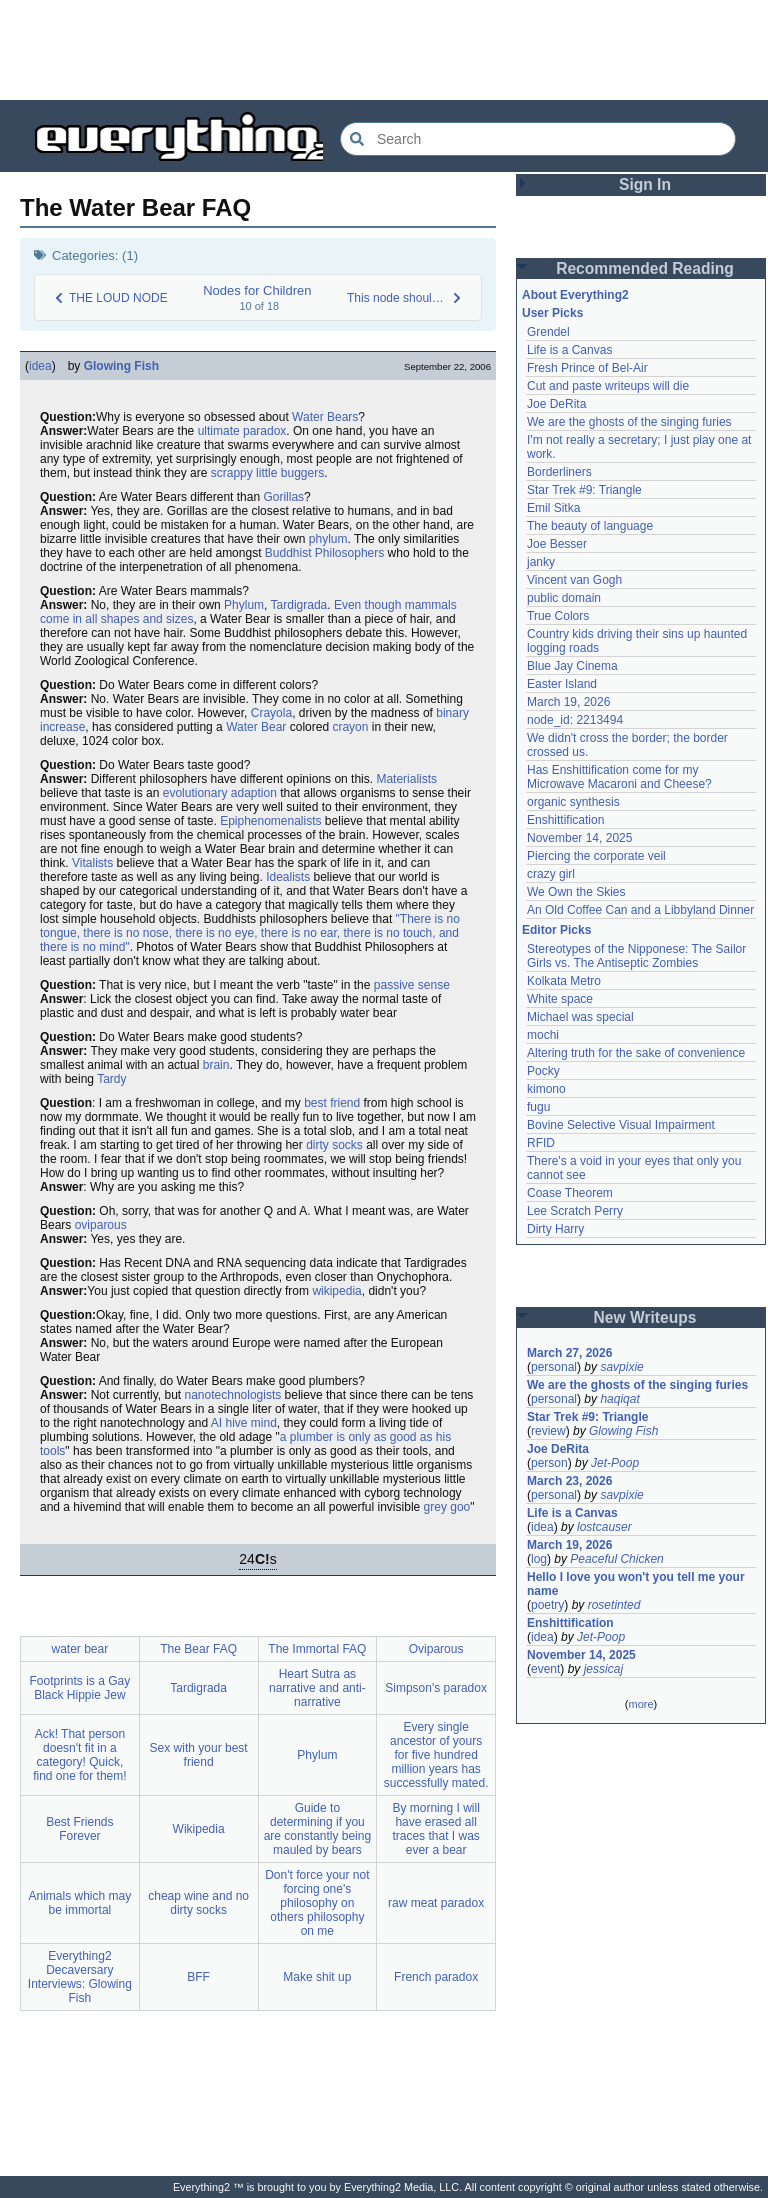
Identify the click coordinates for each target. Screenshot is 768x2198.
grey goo (447, 1507)
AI (216, 1423)
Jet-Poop (615, 1463)
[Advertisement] (384, 50)
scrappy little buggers (267, 473)
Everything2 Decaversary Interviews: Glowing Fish (80, 1977)
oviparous (101, 1225)
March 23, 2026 (569, 1481)
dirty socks (334, 1145)
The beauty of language (590, 526)
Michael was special (580, 1017)
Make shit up (317, 1977)
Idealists (288, 877)
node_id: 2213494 (575, 720)
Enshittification (565, 820)
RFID (541, 1143)
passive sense (412, 985)
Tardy (111, 1079)
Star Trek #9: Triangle (584, 490)
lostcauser (604, 1527)
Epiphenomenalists (270, 821)
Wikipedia (199, 1829)
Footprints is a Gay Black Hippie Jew (80, 1688)
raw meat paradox (436, 1903)
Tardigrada (299, 605)
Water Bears (325, 417)
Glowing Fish (121, 366)
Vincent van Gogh (574, 580)
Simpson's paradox (436, 1688)
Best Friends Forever (79, 1829)
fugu (538, 1107)
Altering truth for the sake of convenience (636, 1053)
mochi (543, 1035)
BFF (198, 1977)
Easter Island (562, 684)
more (640, 1704)
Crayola (271, 713)
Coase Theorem (570, 1193)
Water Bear (256, 727)
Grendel (548, 332)
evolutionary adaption (220, 793)
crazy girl (551, 874)
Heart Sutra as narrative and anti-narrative (317, 1688)
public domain (564, 598)
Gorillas (283, 497)
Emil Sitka (553, 508)
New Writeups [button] (645, 1317)
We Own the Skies (576, 892)
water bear (80, 1649)
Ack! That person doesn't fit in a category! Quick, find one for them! (79, 1755)
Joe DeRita (556, 404)
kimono (546, 1089)
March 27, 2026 (569, 1353)
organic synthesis (573, 802)
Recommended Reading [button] (645, 268)
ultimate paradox (242, 431)
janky (541, 562)
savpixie (621, 1367)
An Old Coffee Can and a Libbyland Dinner (640, 910)
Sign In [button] (645, 184)
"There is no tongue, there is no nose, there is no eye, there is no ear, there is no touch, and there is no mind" (250, 933)
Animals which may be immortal (80, 1903)
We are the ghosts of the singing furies (629, 422)
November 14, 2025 (579, 838)
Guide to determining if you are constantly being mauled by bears (317, 1829)
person (549, 1463)
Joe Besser (557, 544)
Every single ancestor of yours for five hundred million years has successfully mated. (436, 1755)
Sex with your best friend (199, 1755)
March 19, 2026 (568, 702)
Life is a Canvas (569, 350)
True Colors (558, 616)
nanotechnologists (233, 1395)
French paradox (436, 1977)
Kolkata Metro (564, 981)
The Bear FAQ (198, 1649)
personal (554, 1367)
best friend (332, 1103)
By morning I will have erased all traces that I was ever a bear (435, 1829)
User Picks (552, 313)
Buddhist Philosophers (324, 553)
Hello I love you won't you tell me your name (636, 1584)
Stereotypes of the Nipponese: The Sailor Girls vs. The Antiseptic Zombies (636, 956)
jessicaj (603, 1669)
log (539, 1559)
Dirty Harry (555, 1229)
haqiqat (619, 1399)
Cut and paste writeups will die (608, 386)
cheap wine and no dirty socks (198, 1903)
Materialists (406, 779)
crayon (350, 727)
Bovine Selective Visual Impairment (621, 1125)
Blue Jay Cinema (572, 666)
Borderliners (559, 472)
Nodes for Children (257, 290)
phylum (328, 539)
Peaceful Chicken (616, 1559)
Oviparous (436, 1649)
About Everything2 (575, 295)
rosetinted (614, 1605)
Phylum (244, 605)
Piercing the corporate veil (596, 856)
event (545, 1669)
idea (40, 366)
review (548, 1431)
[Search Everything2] (538, 139)
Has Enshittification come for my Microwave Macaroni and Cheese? (619, 777)
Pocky (543, 1071)
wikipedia (336, 1291)
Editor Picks (556, 930)
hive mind (251, 1423)
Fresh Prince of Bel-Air (587, 368)
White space (560, 999)
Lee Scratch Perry (575, 1211)
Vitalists (92, 863)
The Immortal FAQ (317, 1649)
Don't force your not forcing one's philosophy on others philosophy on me (317, 1903)
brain (216, 1065)
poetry (547, 1605)
